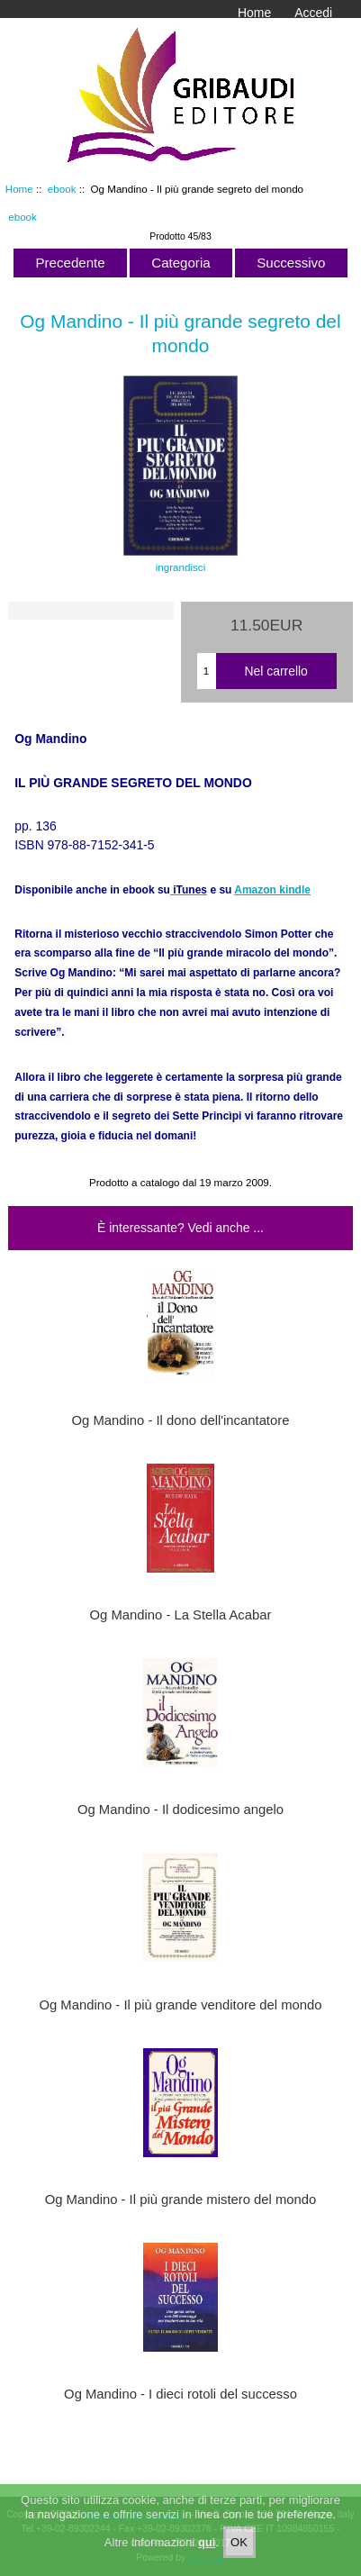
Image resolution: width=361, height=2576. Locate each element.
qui (207, 2553)
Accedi (313, 12)
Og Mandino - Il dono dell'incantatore (181, 1420)
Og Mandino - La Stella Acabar (181, 1615)
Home (254, 12)
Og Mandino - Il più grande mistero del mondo (181, 2199)
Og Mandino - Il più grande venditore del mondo (180, 2005)
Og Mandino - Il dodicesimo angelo (180, 1809)
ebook (62, 189)
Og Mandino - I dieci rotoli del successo (180, 2394)
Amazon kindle (272, 890)
